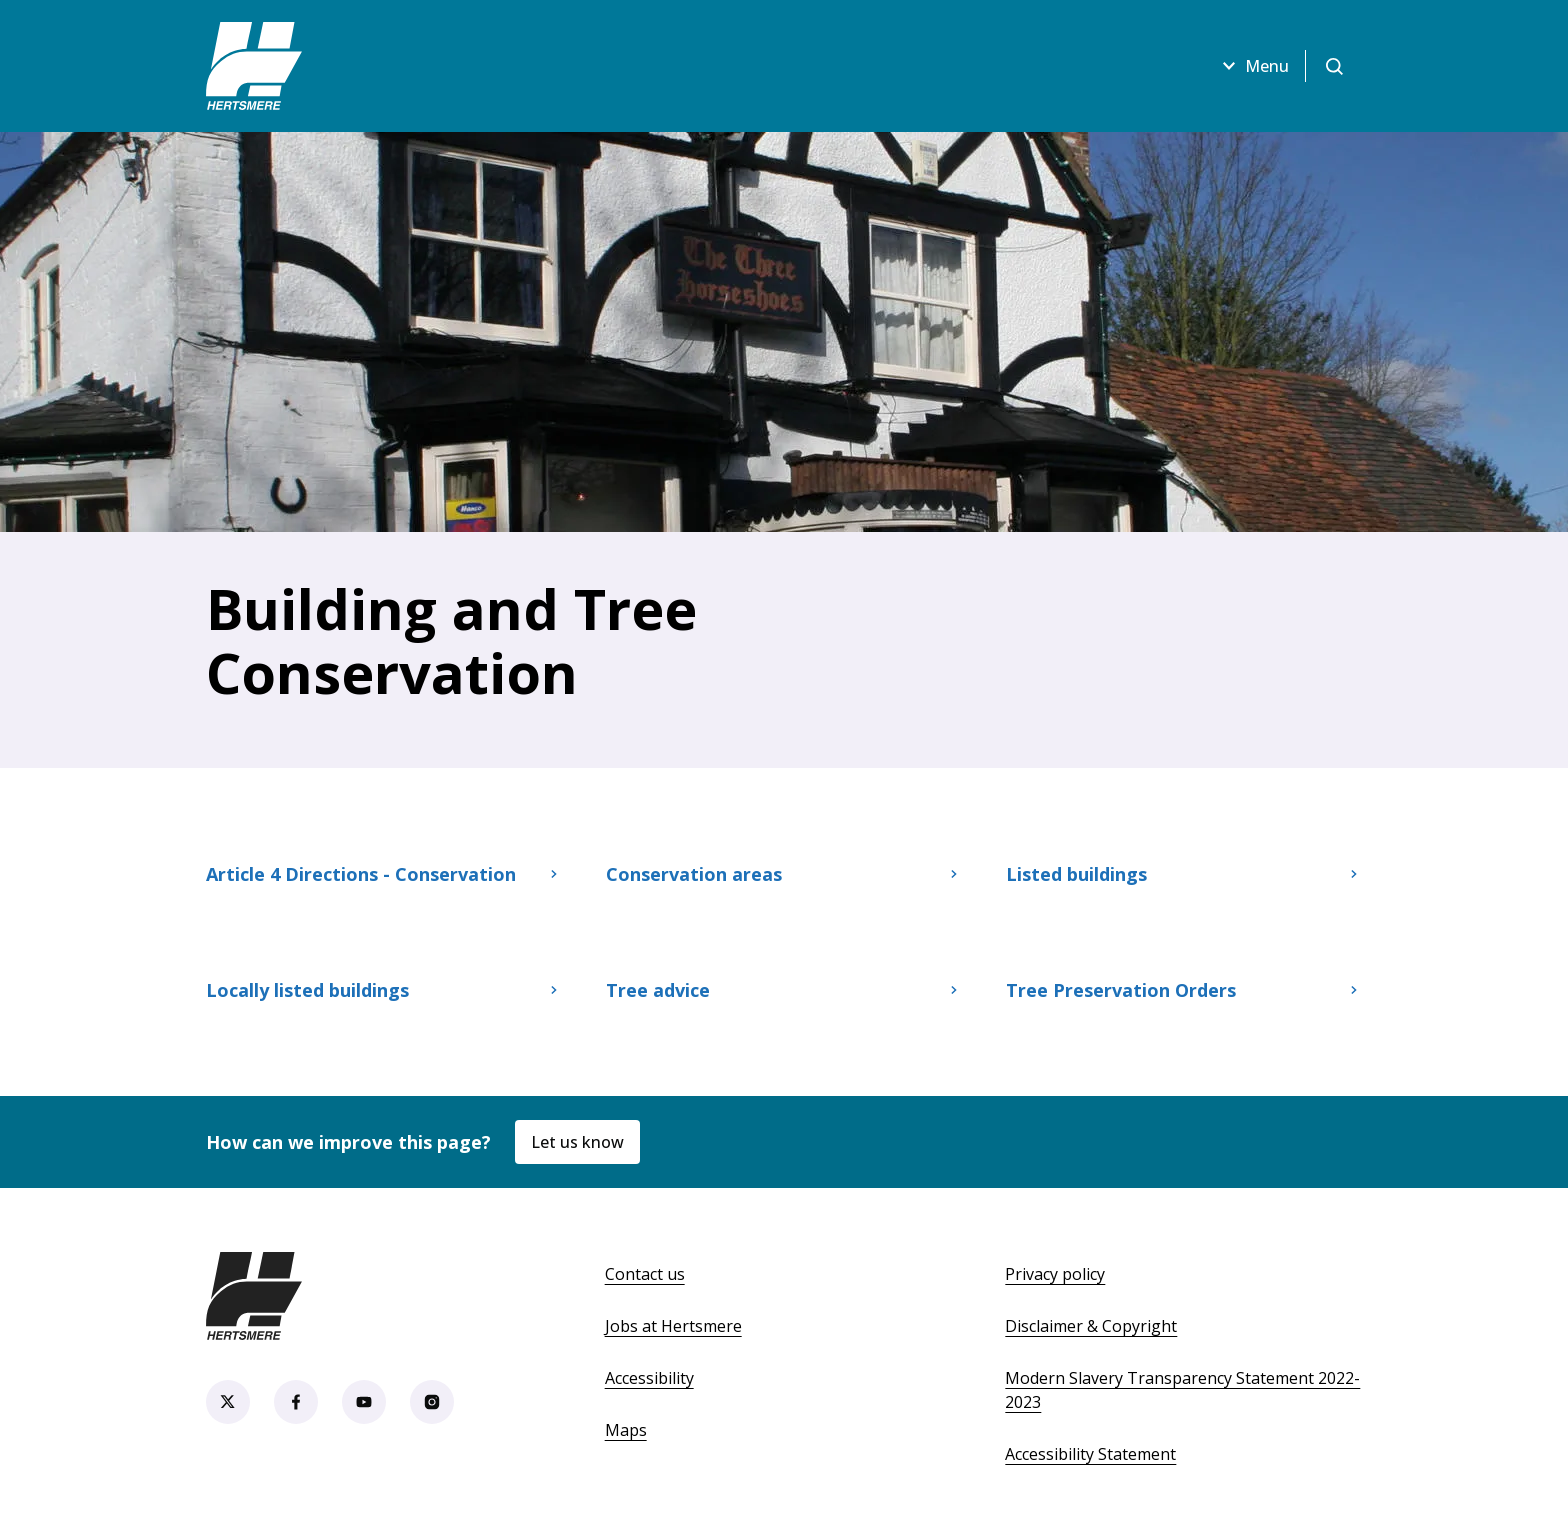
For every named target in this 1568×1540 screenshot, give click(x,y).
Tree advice (784, 990)
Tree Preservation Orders (1184, 990)
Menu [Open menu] (1253, 66)
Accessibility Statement (1090, 1454)
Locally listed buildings (384, 990)
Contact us (645, 1274)
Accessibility (649, 1378)
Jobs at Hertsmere (673, 1326)
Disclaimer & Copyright (1091, 1326)
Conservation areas (784, 874)
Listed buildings (1184, 874)
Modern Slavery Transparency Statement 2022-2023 (1182, 1390)
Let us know (577, 1142)
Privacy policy (1055, 1274)
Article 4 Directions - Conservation (384, 874)
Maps (626, 1430)
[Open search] (1334, 66)
